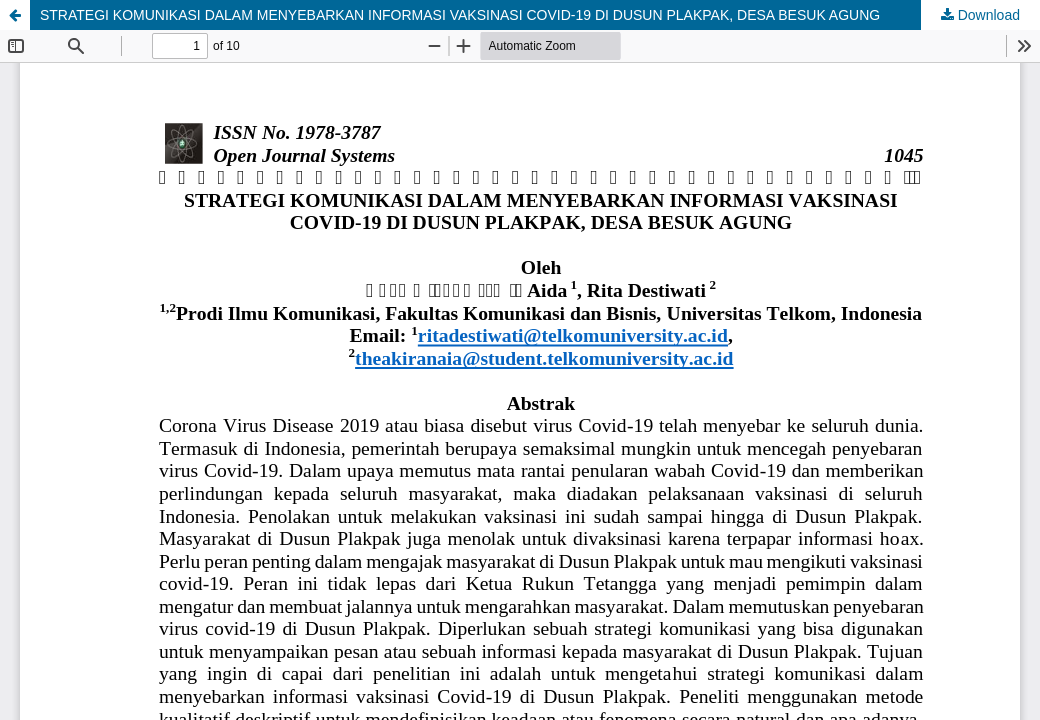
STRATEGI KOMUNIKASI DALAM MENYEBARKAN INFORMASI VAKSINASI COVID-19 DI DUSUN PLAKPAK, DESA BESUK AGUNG (460, 15)
